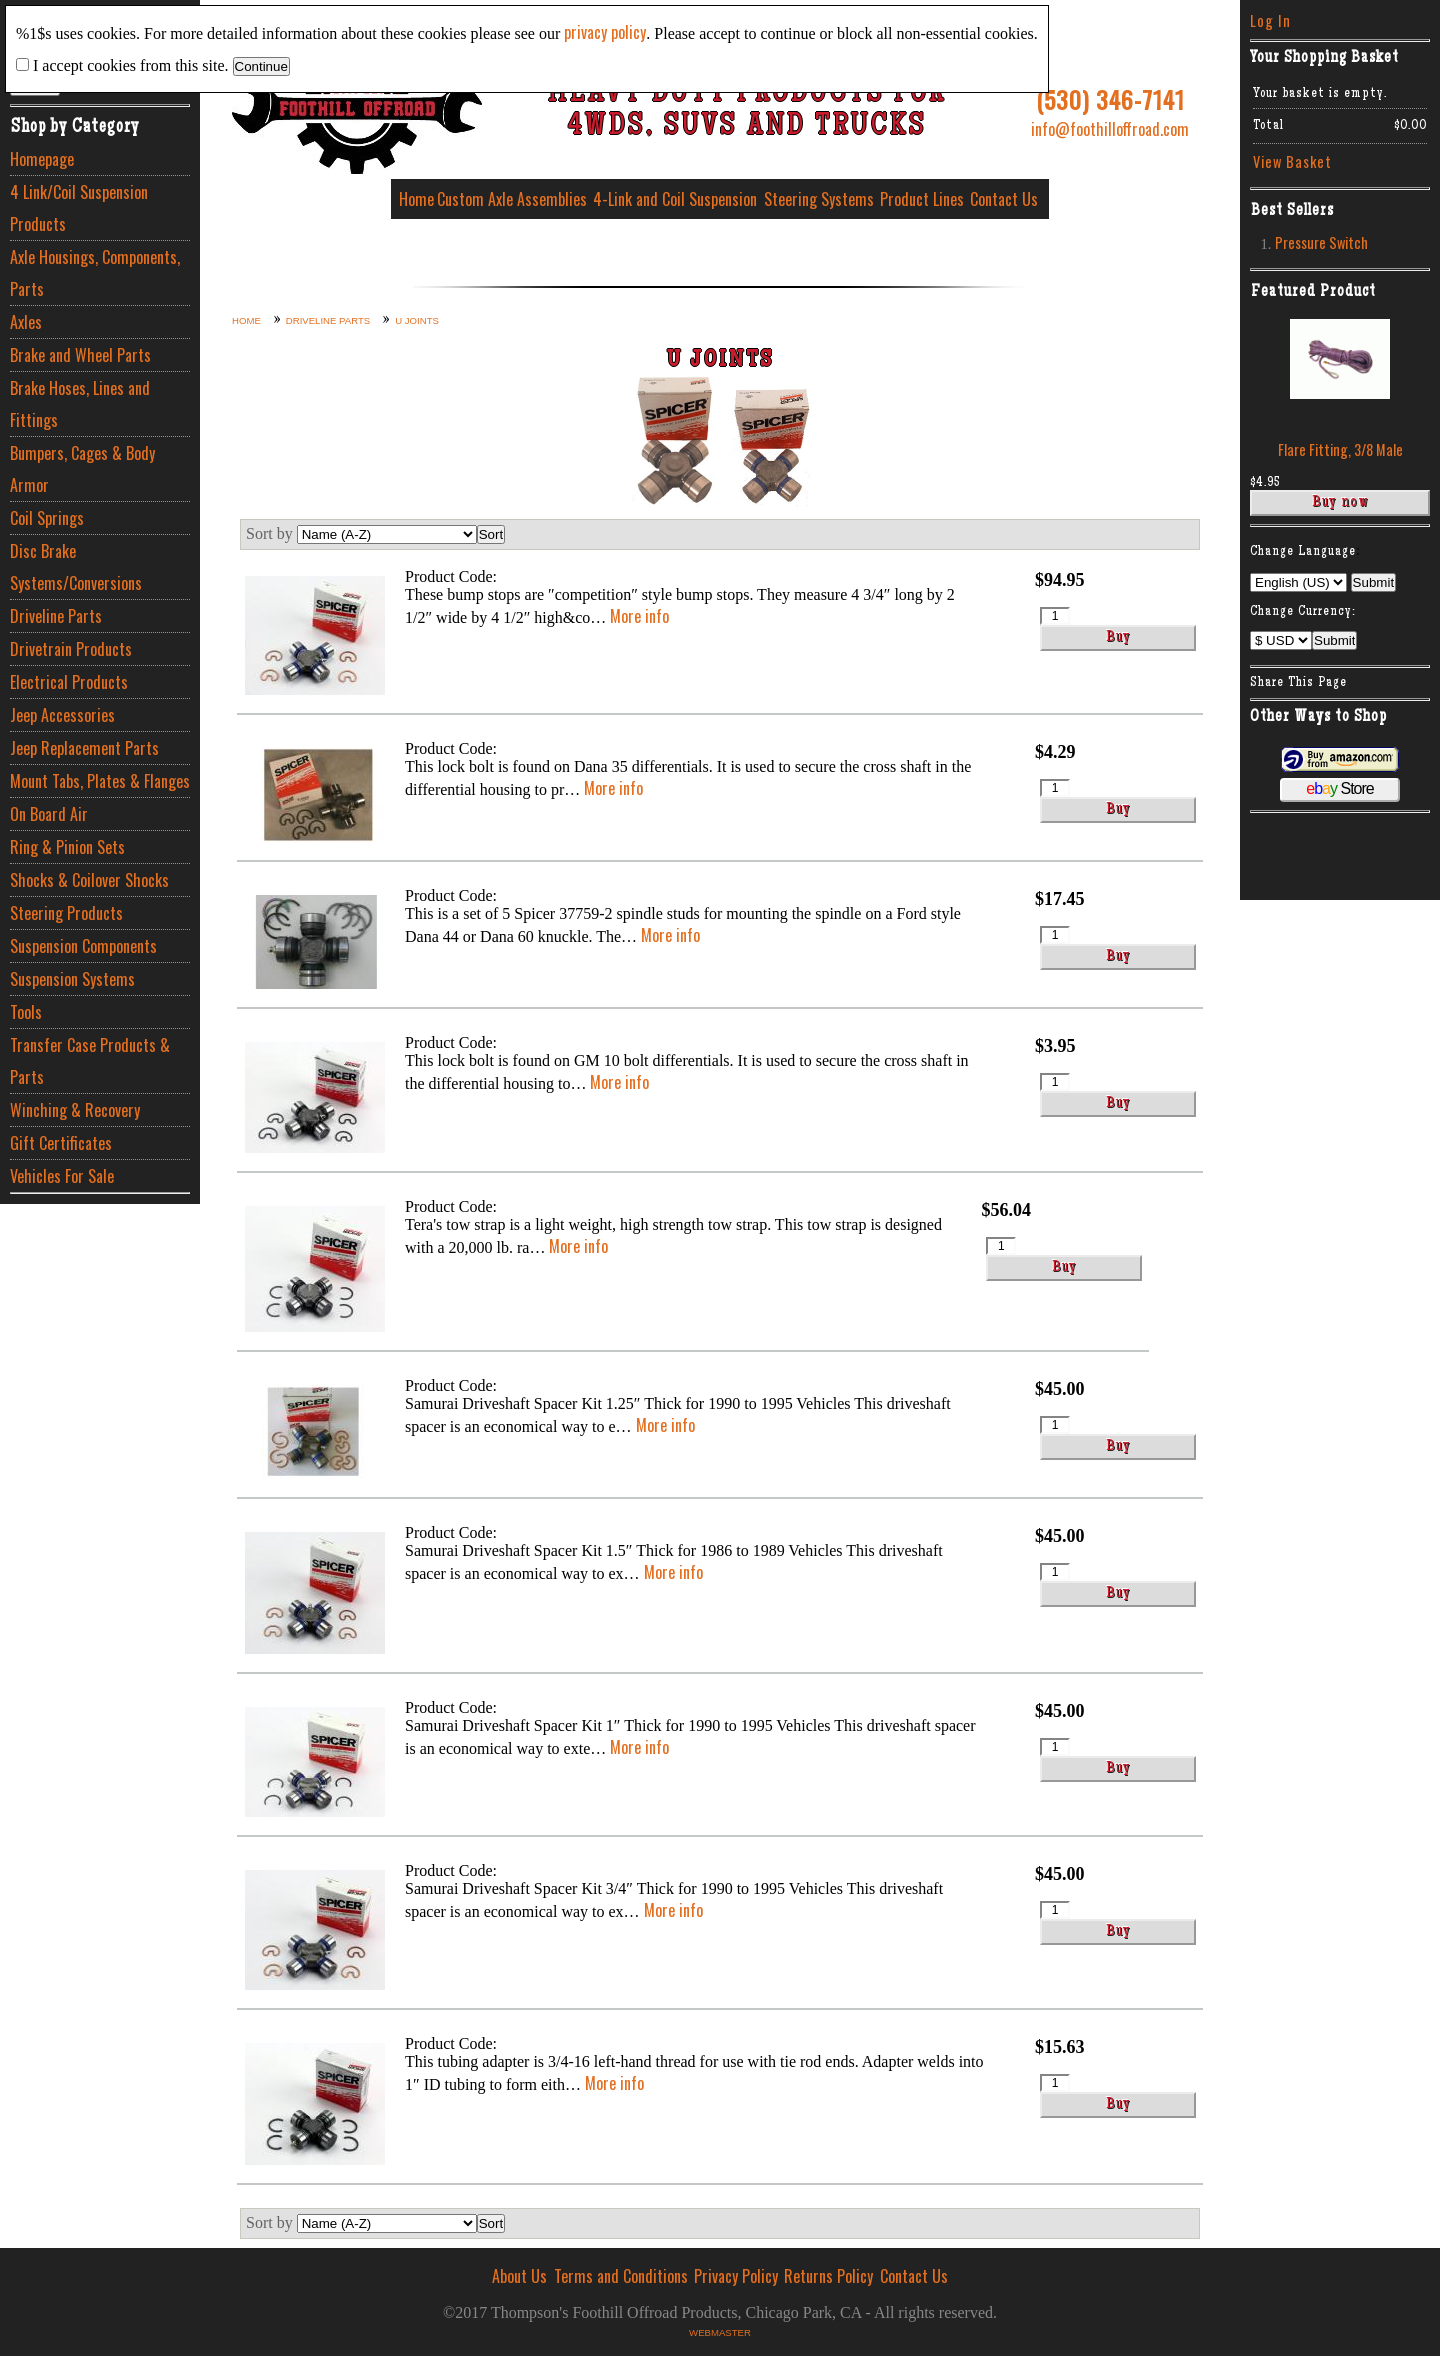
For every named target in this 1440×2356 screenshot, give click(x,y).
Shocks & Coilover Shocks (89, 880)
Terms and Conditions (621, 2276)
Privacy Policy (736, 2276)
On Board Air (49, 814)
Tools (26, 1012)
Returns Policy (828, 2276)
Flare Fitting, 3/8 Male (1340, 449)
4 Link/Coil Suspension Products (79, 208)
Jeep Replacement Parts (84, 748)
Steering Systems (819, 199)
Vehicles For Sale (62, 1176)
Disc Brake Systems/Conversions (76, 567)
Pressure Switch (1321, 242)
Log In (1270, 20)
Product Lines (922, 199)
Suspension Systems (72, 979)
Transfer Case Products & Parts (90, 1061)
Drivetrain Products (71, 649)
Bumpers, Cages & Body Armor (82, 469)
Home (416, 199)
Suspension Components (83, 946)
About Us (519, 2276)
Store (1339, 788)
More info (639, 616)
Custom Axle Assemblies (512, 199)
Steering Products (66, 913)
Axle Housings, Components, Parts (95, 273)
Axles (26, 322)
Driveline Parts (56, 616)
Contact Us (1004, 199)
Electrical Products (69, 682)
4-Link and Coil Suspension (675, 199)
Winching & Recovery (75, 1110)
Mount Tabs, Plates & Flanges (100, 781)
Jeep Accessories (62, 715)
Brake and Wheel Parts (80, 355)
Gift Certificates (61, 1143)
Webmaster (720, 2332)
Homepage (42, 159)
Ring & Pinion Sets (67, 847)
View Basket (1292, 161)
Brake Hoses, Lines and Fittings (80, 404)
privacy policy (605, 32)
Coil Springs (47, 518)
